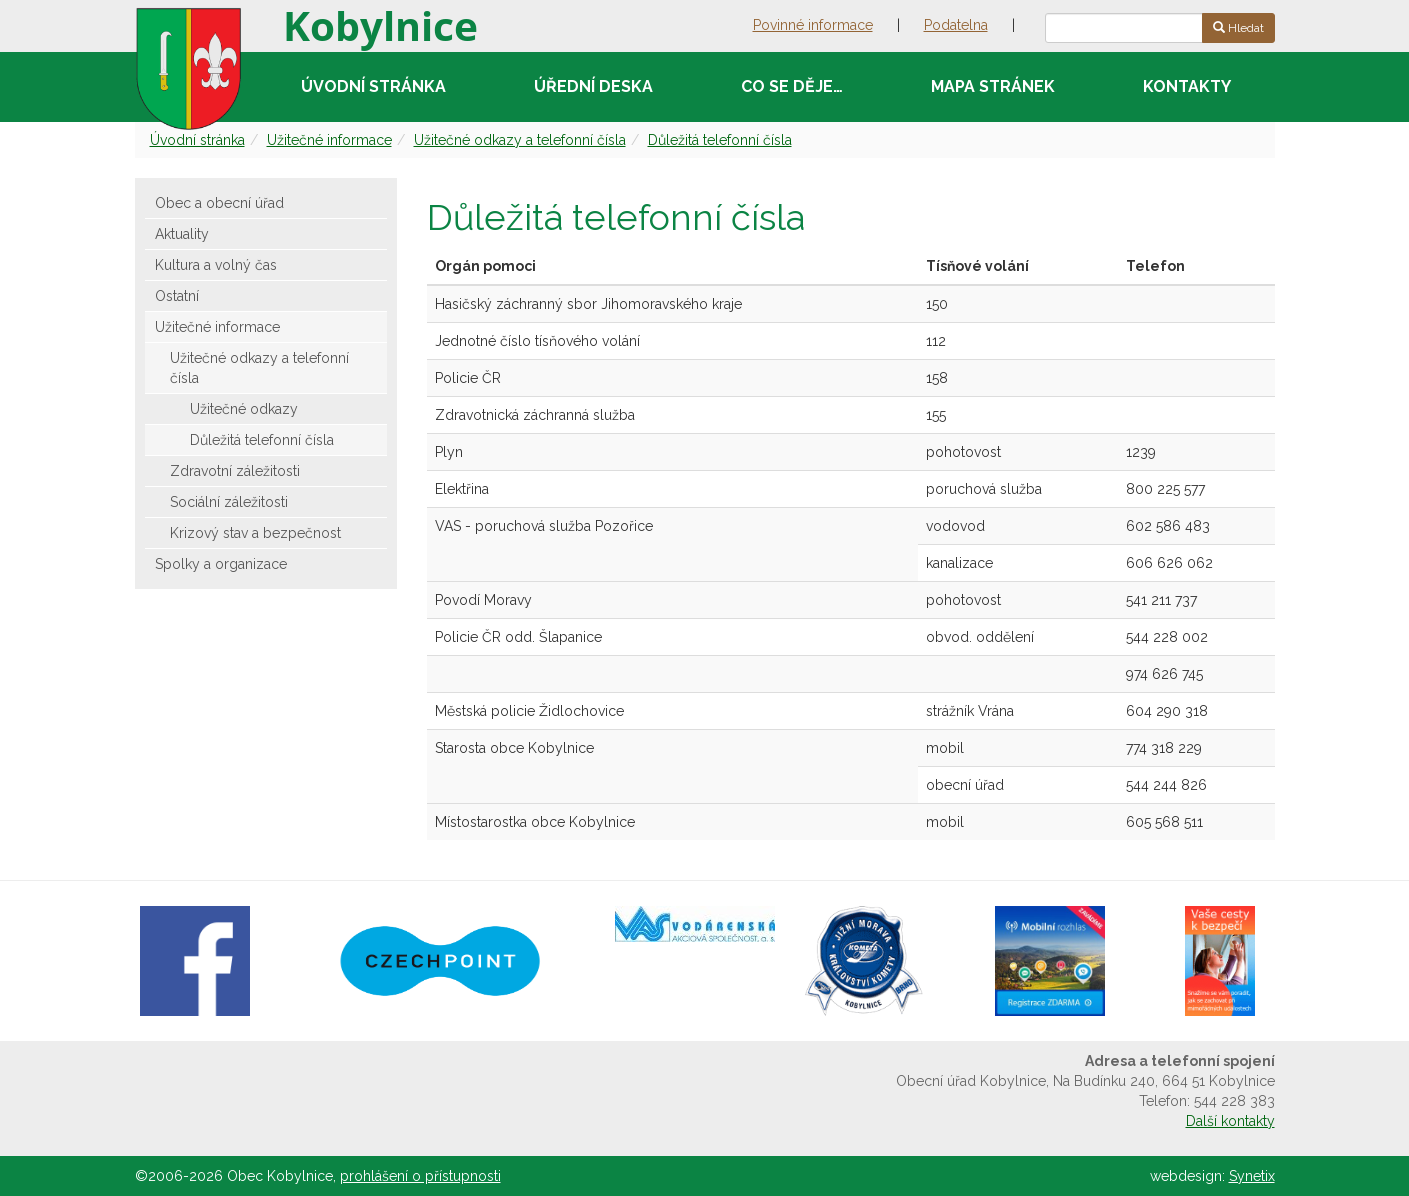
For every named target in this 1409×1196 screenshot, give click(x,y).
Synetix (1252, 1176)
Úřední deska (593, 86)
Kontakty (1187, 86)
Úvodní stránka (373, 86)
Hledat (1238, 28)
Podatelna (956, 25)
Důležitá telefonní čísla (720, 140)
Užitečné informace (329, 140)
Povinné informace (813, 25)
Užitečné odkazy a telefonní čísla (520, 140)
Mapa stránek (993, 86)
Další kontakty (1230, 1121)
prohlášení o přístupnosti (420, 1176)
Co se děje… (792, 86)
